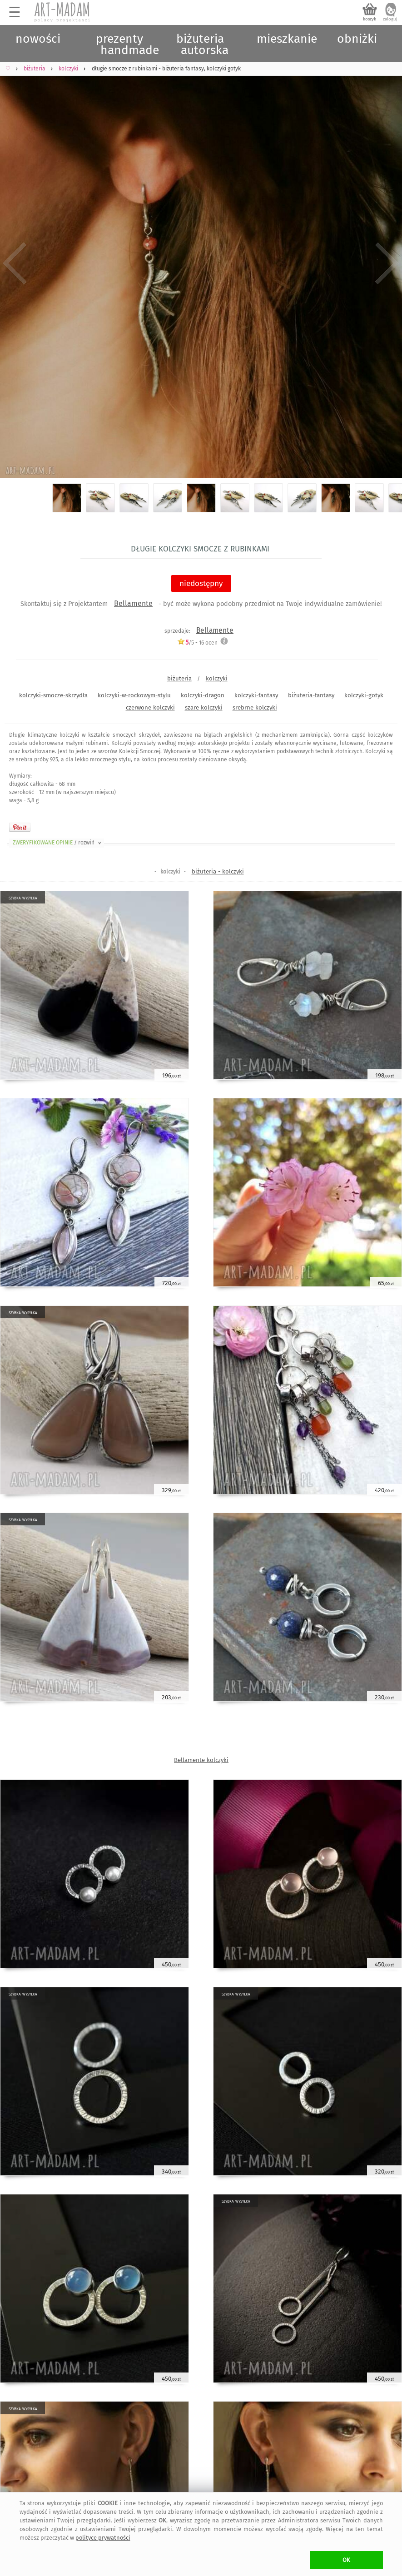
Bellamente (133, 603)
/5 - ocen (197, 642)
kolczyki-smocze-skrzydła (53, 695)
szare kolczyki (204, 707)
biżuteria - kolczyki (218, 871)
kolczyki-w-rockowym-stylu (134, 695)
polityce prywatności (102, 2537)
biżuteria (179, 678)
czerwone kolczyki (150, 707)
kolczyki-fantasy (256, 695)
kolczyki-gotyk (363, 695)
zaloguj (390, 19)
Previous (15, 263)
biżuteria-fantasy (311, 695)
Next (387, 263)
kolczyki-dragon (202, 695)
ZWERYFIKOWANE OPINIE (58, 842)
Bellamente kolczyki (201, 1760)
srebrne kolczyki (255, 707)
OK (346, 2559)
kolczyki (217, 678)
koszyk (369, 19)
